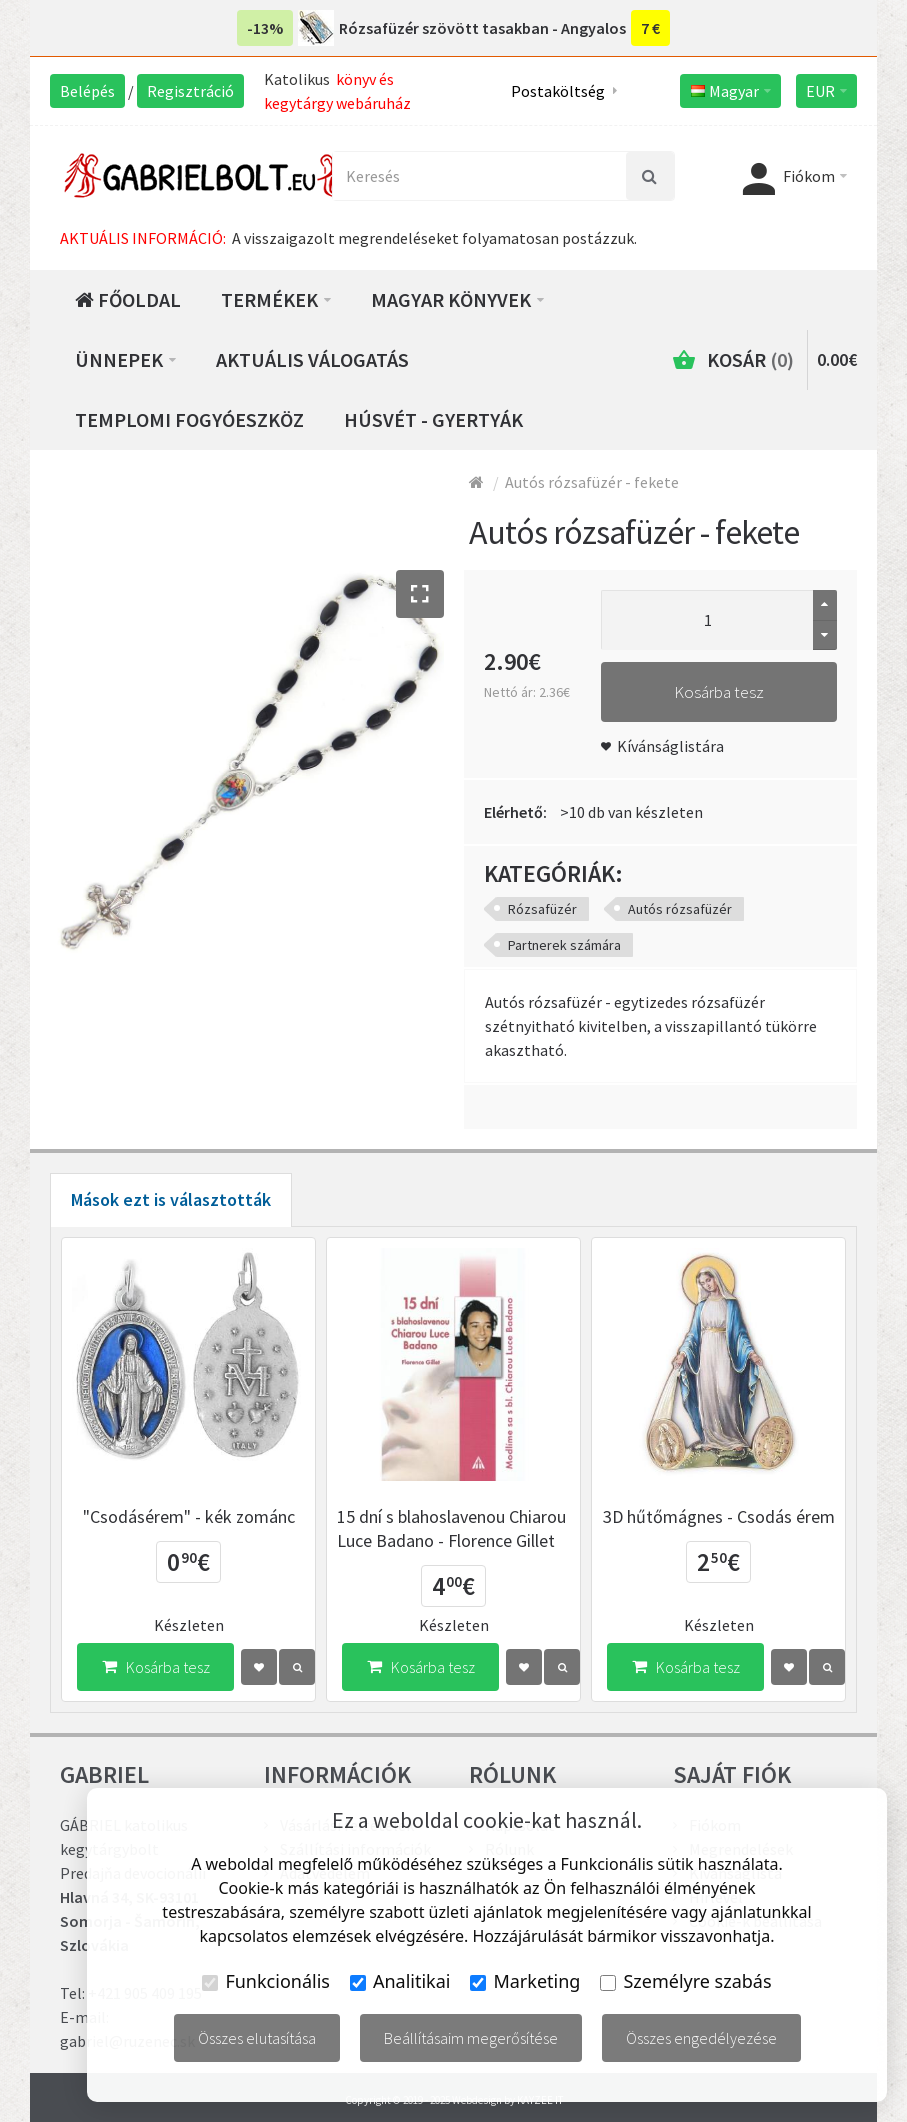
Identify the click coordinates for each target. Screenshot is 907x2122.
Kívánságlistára (670, 746)
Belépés (87, 91)
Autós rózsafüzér (680, 909)
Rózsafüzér (542, 909)
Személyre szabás (685, 1981)
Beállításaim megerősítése (471, 2038)
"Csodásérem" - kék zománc (189, 1516)
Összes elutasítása (257, 2038)
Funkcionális (266, 1981)
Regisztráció (190, 91)
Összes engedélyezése (701, 2038)
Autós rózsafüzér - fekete (592, 482)
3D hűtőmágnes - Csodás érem (719, 1516)
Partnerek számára (564, 945)
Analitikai (400, 1981)
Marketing (525, 1981)
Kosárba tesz (719, 692)
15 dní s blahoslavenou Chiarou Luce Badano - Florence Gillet (451, 1528)
